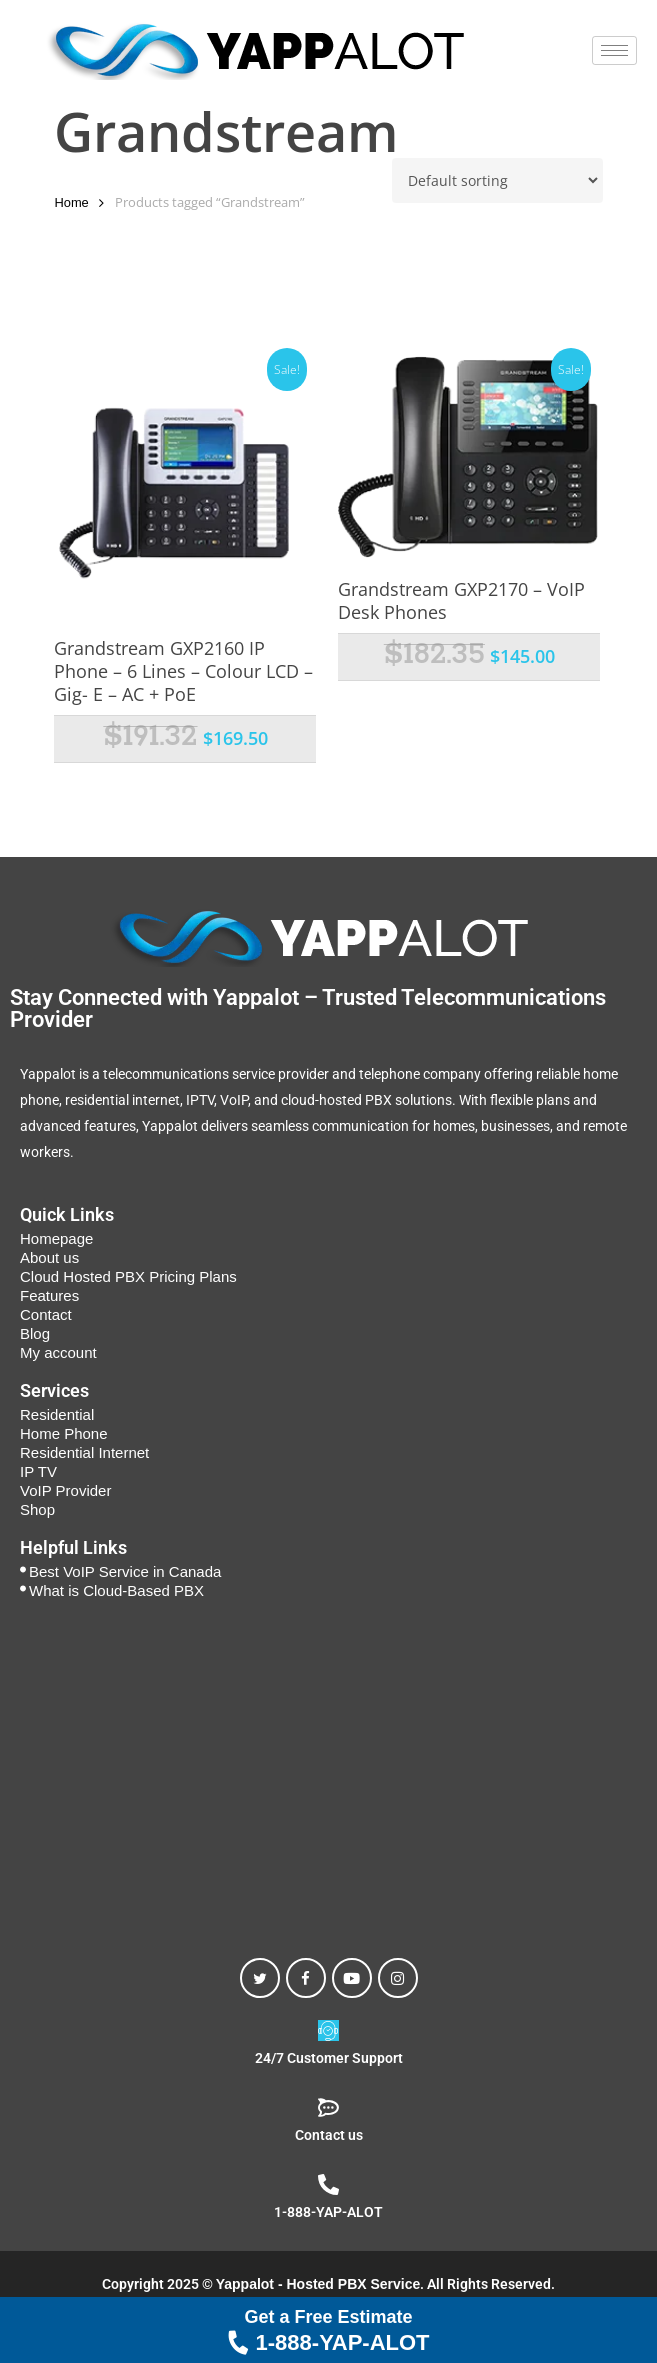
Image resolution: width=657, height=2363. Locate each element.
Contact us (329, 2135)
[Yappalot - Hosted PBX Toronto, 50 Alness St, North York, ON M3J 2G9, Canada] (328, 1770)
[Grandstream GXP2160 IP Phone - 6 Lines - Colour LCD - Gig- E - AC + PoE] (185, 487)
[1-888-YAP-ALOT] (328, 2184)
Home (71, 202)
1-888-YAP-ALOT (328, 2329)
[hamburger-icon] (614, 50)
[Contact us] (328, 2107)
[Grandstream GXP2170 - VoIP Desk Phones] (469, 457)
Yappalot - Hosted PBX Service (318, 2284)
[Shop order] (497, 180)
